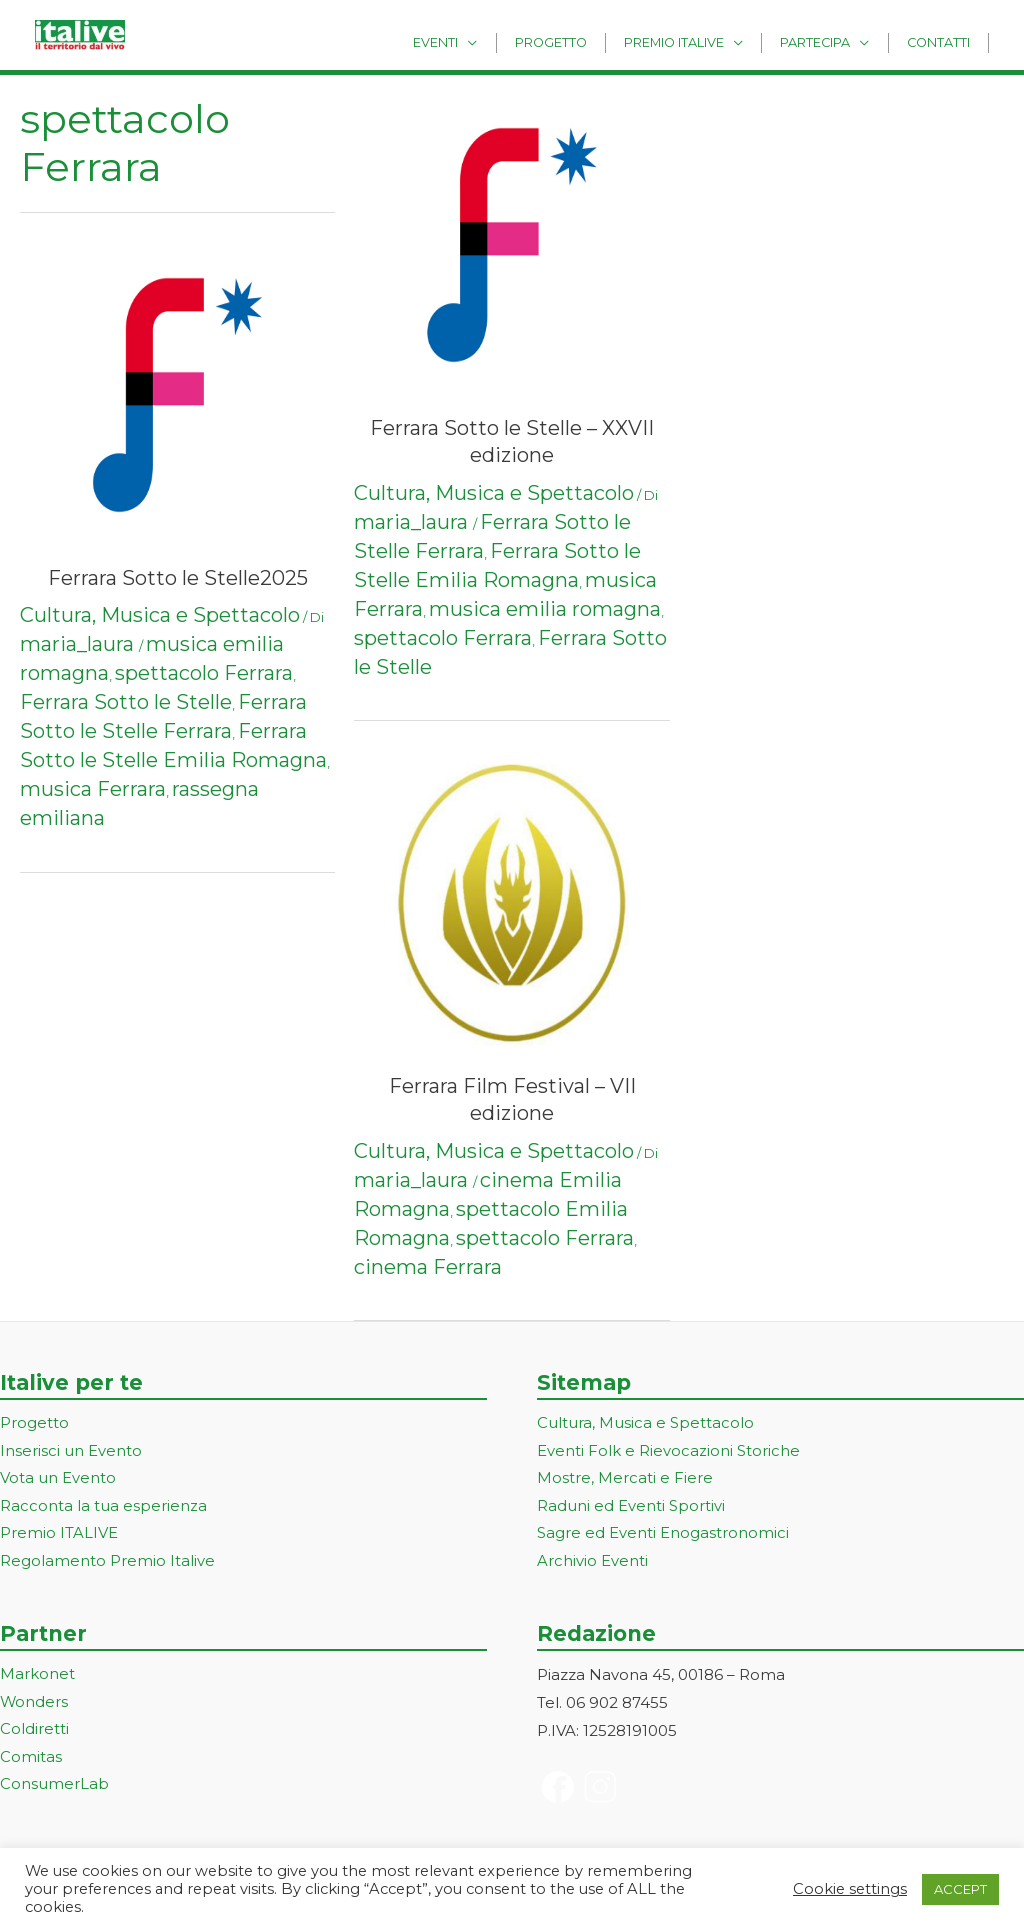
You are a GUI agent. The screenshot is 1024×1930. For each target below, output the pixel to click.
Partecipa (832, 41)
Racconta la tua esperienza (103, 1507)
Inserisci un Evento (71, 1451)
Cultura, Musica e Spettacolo (160, 615)
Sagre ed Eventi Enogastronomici (663, 1535)
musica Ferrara (93, 789)
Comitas (31, 1759)
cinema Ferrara (428, 1267)
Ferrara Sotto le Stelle (126, 702)
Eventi (484, 41)
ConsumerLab (54, 1787)
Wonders (34, 1704)
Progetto (589, 41)
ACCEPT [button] (960, 1889)
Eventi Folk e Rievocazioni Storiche (668, 1451)
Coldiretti (34, 1732)
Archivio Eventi (592, 1563)
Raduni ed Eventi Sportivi (631, 1507)
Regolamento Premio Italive (107, 1563)
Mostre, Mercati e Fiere (625, 1479)
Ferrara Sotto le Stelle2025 (178, 578)
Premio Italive (701, 41)
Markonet (37, 1676)
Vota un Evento (58, 1479)
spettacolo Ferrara (204, 673)
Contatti (943, 41)
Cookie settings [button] (850, 1889)
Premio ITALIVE (59, 1535)
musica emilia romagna (545, 609)
